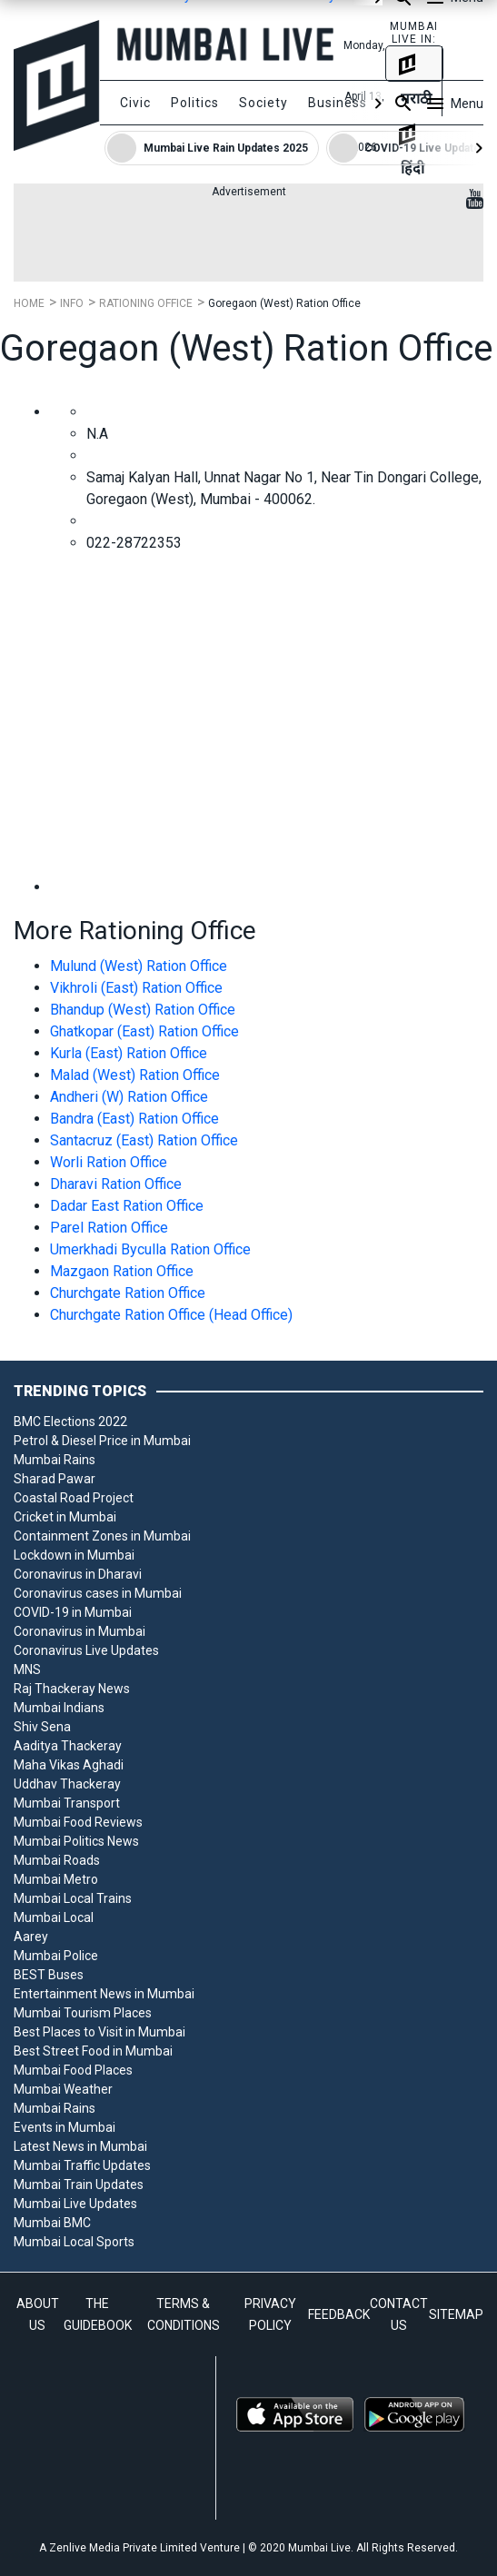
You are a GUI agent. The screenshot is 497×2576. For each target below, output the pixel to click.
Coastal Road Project (74, 1498)
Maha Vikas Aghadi (69, 1765)
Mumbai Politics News (76, 1841)
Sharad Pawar (54, 1478)
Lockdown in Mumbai (74, 1555)
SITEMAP (456, 2314)
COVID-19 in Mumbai (73, 1612)
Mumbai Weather (63, 2089)
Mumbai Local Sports (74, 2241)
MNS (27, 1669)
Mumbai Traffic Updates (82, 2165)
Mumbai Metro (56, 1879)
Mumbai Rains (54, 1459)
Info (72, 303)
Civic (135, 102)
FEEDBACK (339, 2314)
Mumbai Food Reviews (78, 1822)
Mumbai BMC (52, 2222)
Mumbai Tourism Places (83, 2013)
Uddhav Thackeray (67, 1784)
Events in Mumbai (64, 2127)
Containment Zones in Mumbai (102, 1536)
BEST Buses (49, 1974)
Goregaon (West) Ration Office (284, 303)
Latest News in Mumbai (80, 2146)
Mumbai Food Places (73, 2070)
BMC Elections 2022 (70, 1421)
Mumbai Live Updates (75, 2203)
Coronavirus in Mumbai (79, 1631)
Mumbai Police (56, 1955)
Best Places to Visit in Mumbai (99, 2032)
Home (29, 303)
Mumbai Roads (57, 1860)
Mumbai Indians (59, 1707)
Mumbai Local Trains (73, 1898)
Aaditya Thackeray (68, 1746)
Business (337, 102)
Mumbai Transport (67, 1803)
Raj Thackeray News (72, 1688)
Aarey (31, 1936)
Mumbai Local (54, 1917)
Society (263, 102)
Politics (195, 102)
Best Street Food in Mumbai (93, 2051)
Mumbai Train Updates (79, 2184)
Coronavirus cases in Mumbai (98, 1593)
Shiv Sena (42, 1726)
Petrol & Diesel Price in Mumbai (102, 1440)
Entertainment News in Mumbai (104, 1993)
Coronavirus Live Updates (86, 1650)
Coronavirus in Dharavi (78, 1574)
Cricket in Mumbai (65, 1517)
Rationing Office (146, 303)
